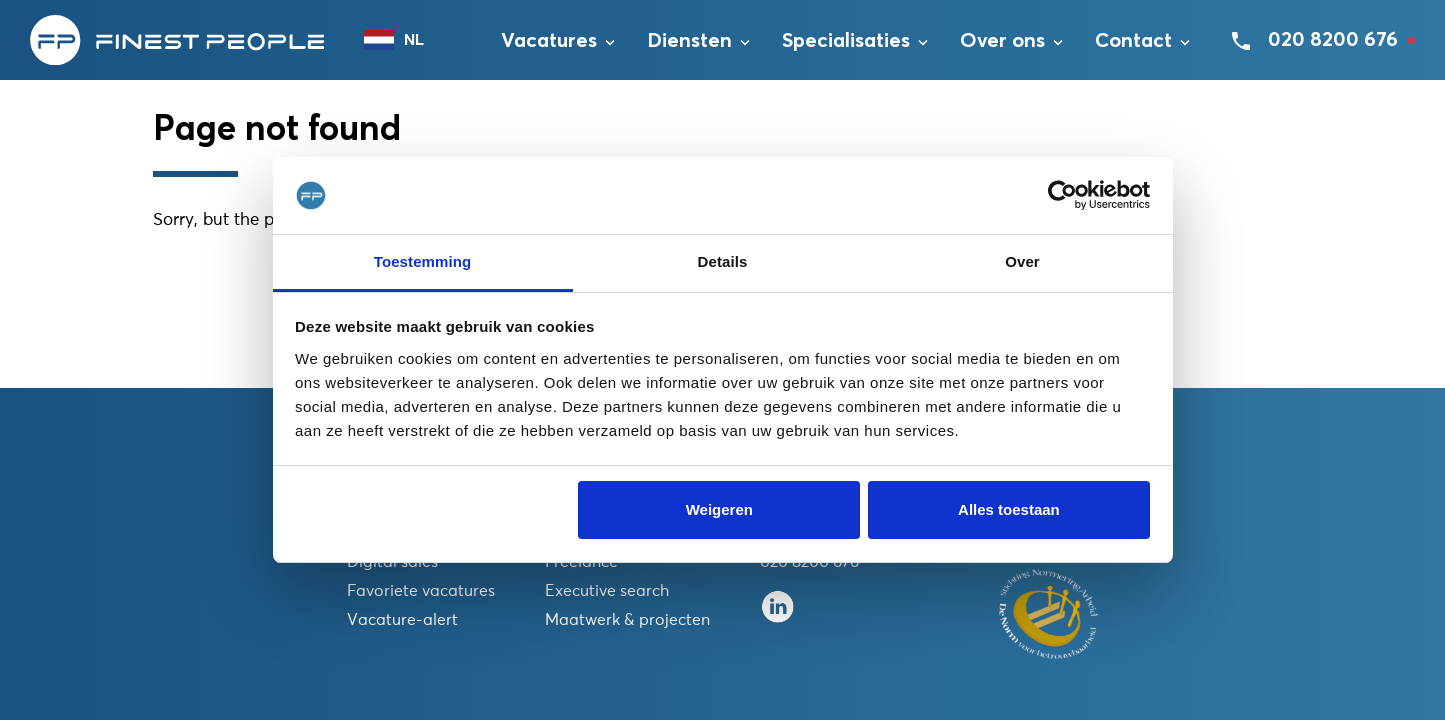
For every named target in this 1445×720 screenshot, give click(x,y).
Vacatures (549, 41)
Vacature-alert (402, 620)
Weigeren (719, 509)
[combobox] (404, 40)
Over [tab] (1022, 261)
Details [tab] (723, 261)
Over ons (1002, 41)
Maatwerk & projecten (627, 620)
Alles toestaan (1009, 509)
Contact (1133, 41)
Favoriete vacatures (421, 591)
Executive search (607, 591)
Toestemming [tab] (423, 261)
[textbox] (404, 40)
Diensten (689, 41)
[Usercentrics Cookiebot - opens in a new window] (1062, 196)
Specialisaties (846, 41)
